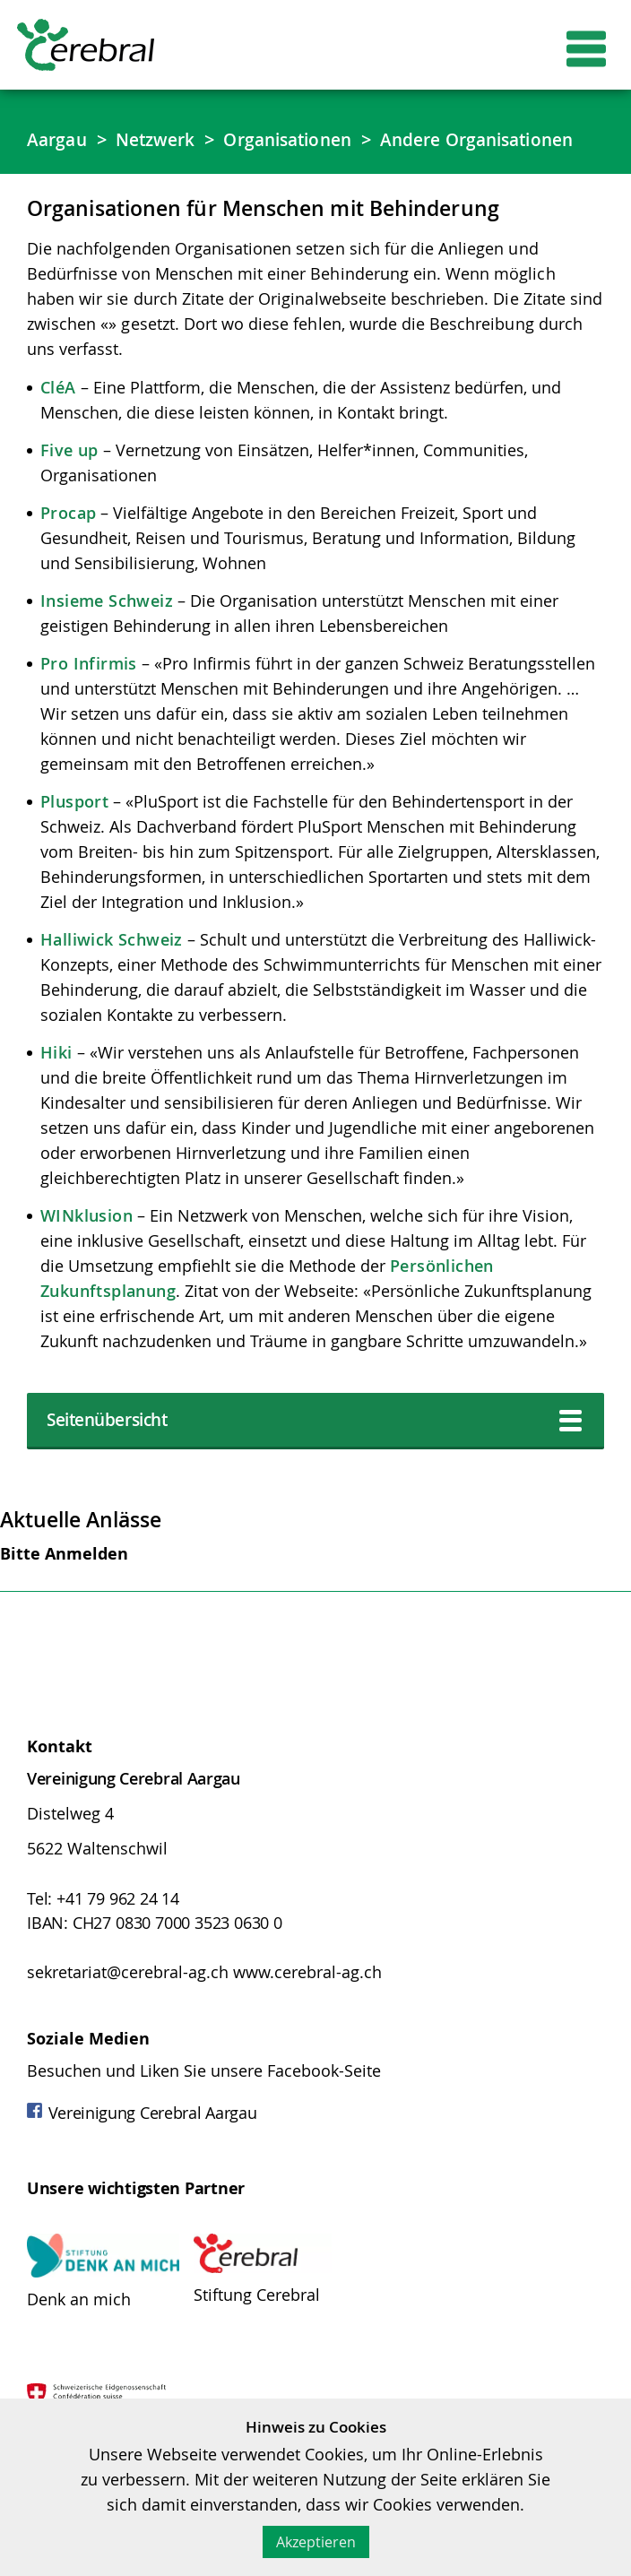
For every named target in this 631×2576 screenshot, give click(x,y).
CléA (58, 417)
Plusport (74, 831)
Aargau (59, 139)
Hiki (56, 1082)
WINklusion (86, 1245)
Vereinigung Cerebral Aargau (141, 2145)
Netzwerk (161, 139)
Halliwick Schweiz (111, 969)
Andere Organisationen (130, 168)
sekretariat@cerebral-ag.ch (128, 2004)
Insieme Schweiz (106, 630)
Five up (69, 479)
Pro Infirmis (88, 693)
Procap (68, 542)
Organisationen (301, 139)
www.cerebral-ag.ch (307, 2004)
